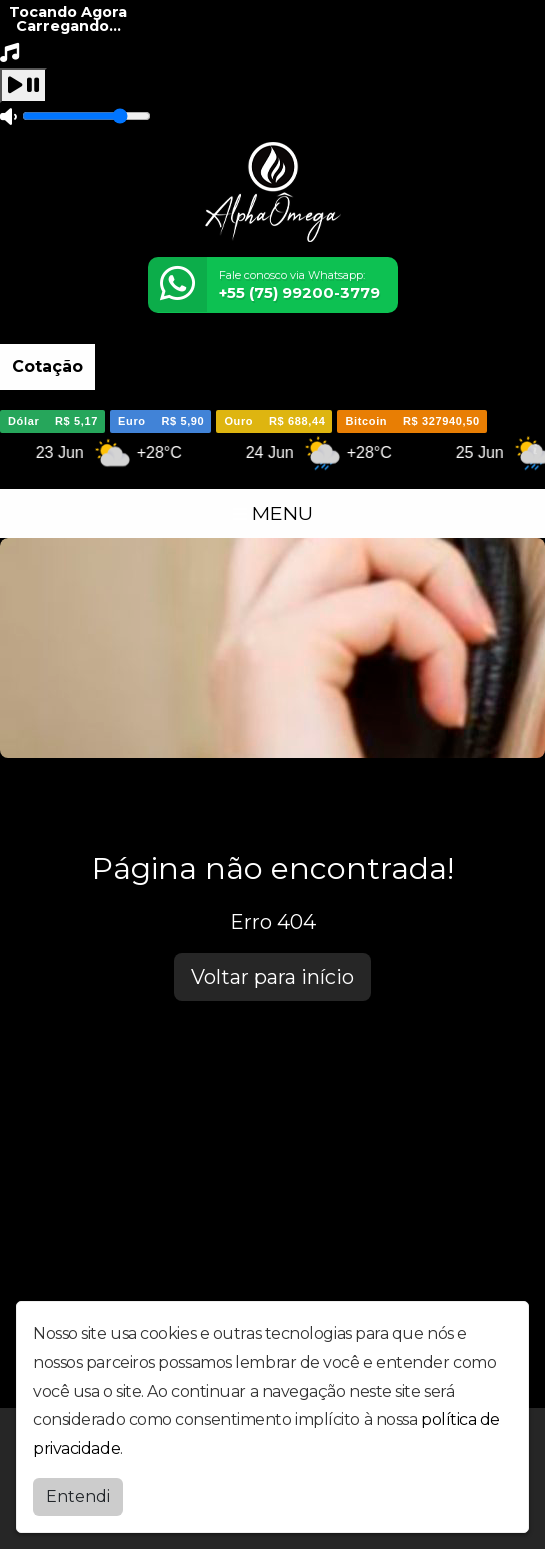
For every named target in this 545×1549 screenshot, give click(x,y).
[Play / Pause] (23, 85)
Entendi (78, 1496)
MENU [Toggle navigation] (273, 513)
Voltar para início (272, 977)
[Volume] (86, 116)
